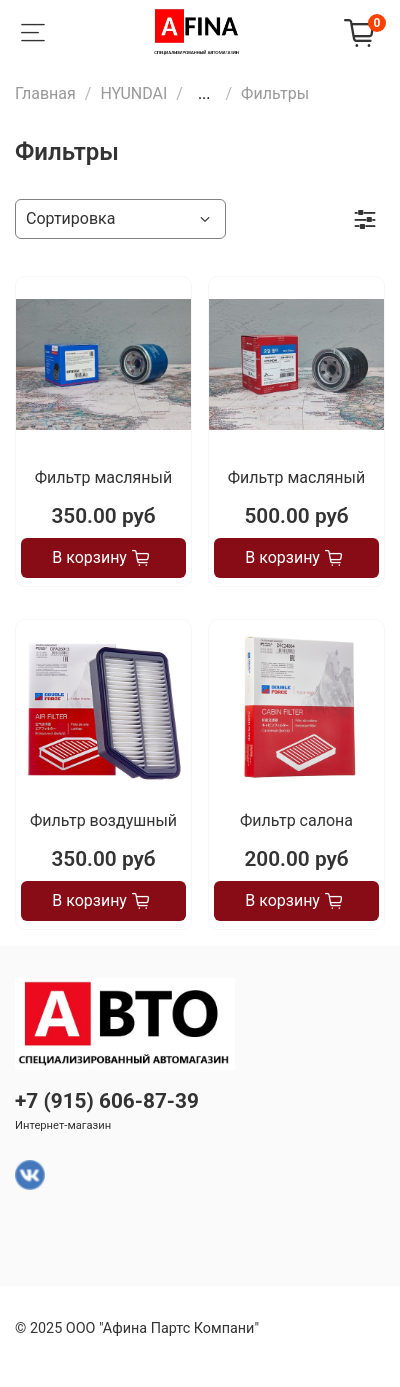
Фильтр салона (296, 820)
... (204, 94)
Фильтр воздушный (103, 820)
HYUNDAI (133, 93)
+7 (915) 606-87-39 (107, 1101)
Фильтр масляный (103, 477)
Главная (45, 93)
